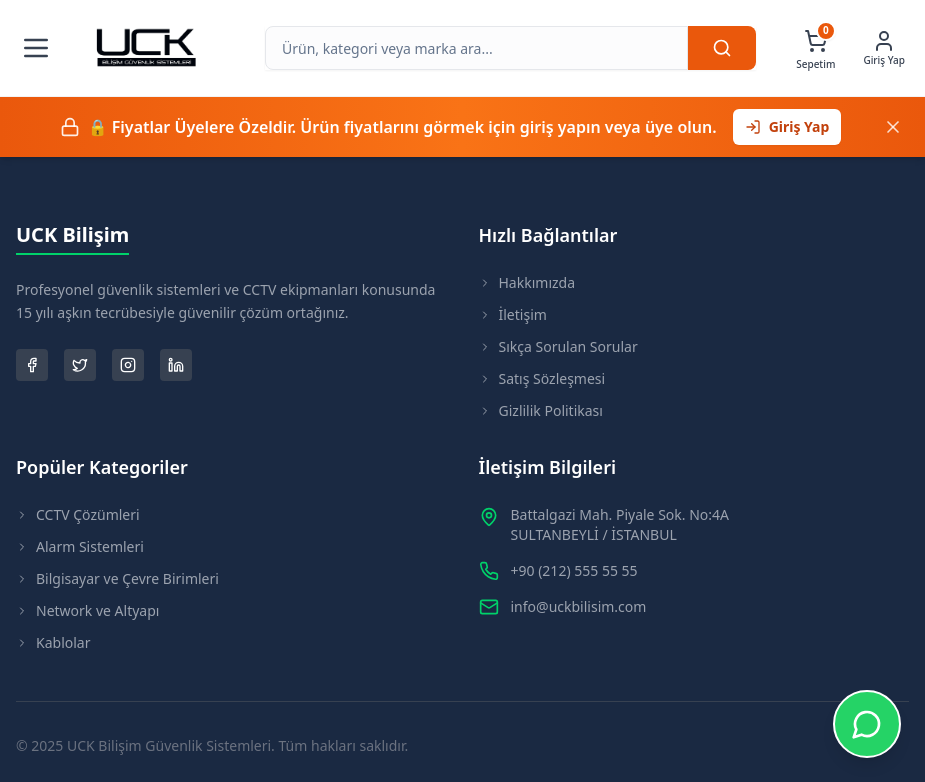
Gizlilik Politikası (541, 410)
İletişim (513, 314)
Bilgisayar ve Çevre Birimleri (117, 578)
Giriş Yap (787, 126)
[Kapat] (893, 127)
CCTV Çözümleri (78, 514)
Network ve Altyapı (87, 610)
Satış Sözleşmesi (542, 378)
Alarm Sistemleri (80, 546)
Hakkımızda (527, 282)
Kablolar (53, 642)
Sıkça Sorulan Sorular (558, 346)
